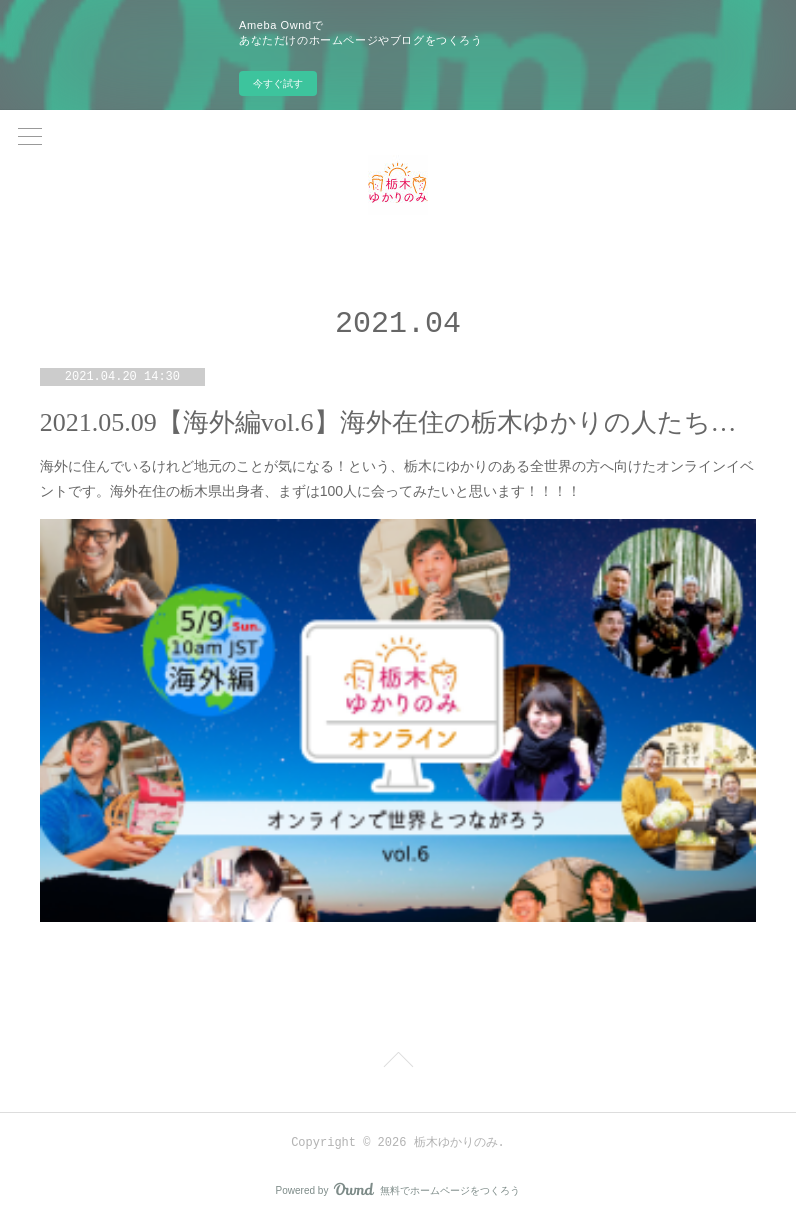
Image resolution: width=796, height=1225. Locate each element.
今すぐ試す (278, 83)
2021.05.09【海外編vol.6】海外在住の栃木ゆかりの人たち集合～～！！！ (398, 422)
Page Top (398, 1063)
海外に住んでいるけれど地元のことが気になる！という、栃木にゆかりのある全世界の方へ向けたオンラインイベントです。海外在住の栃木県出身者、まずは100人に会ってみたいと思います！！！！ (397, 478)
